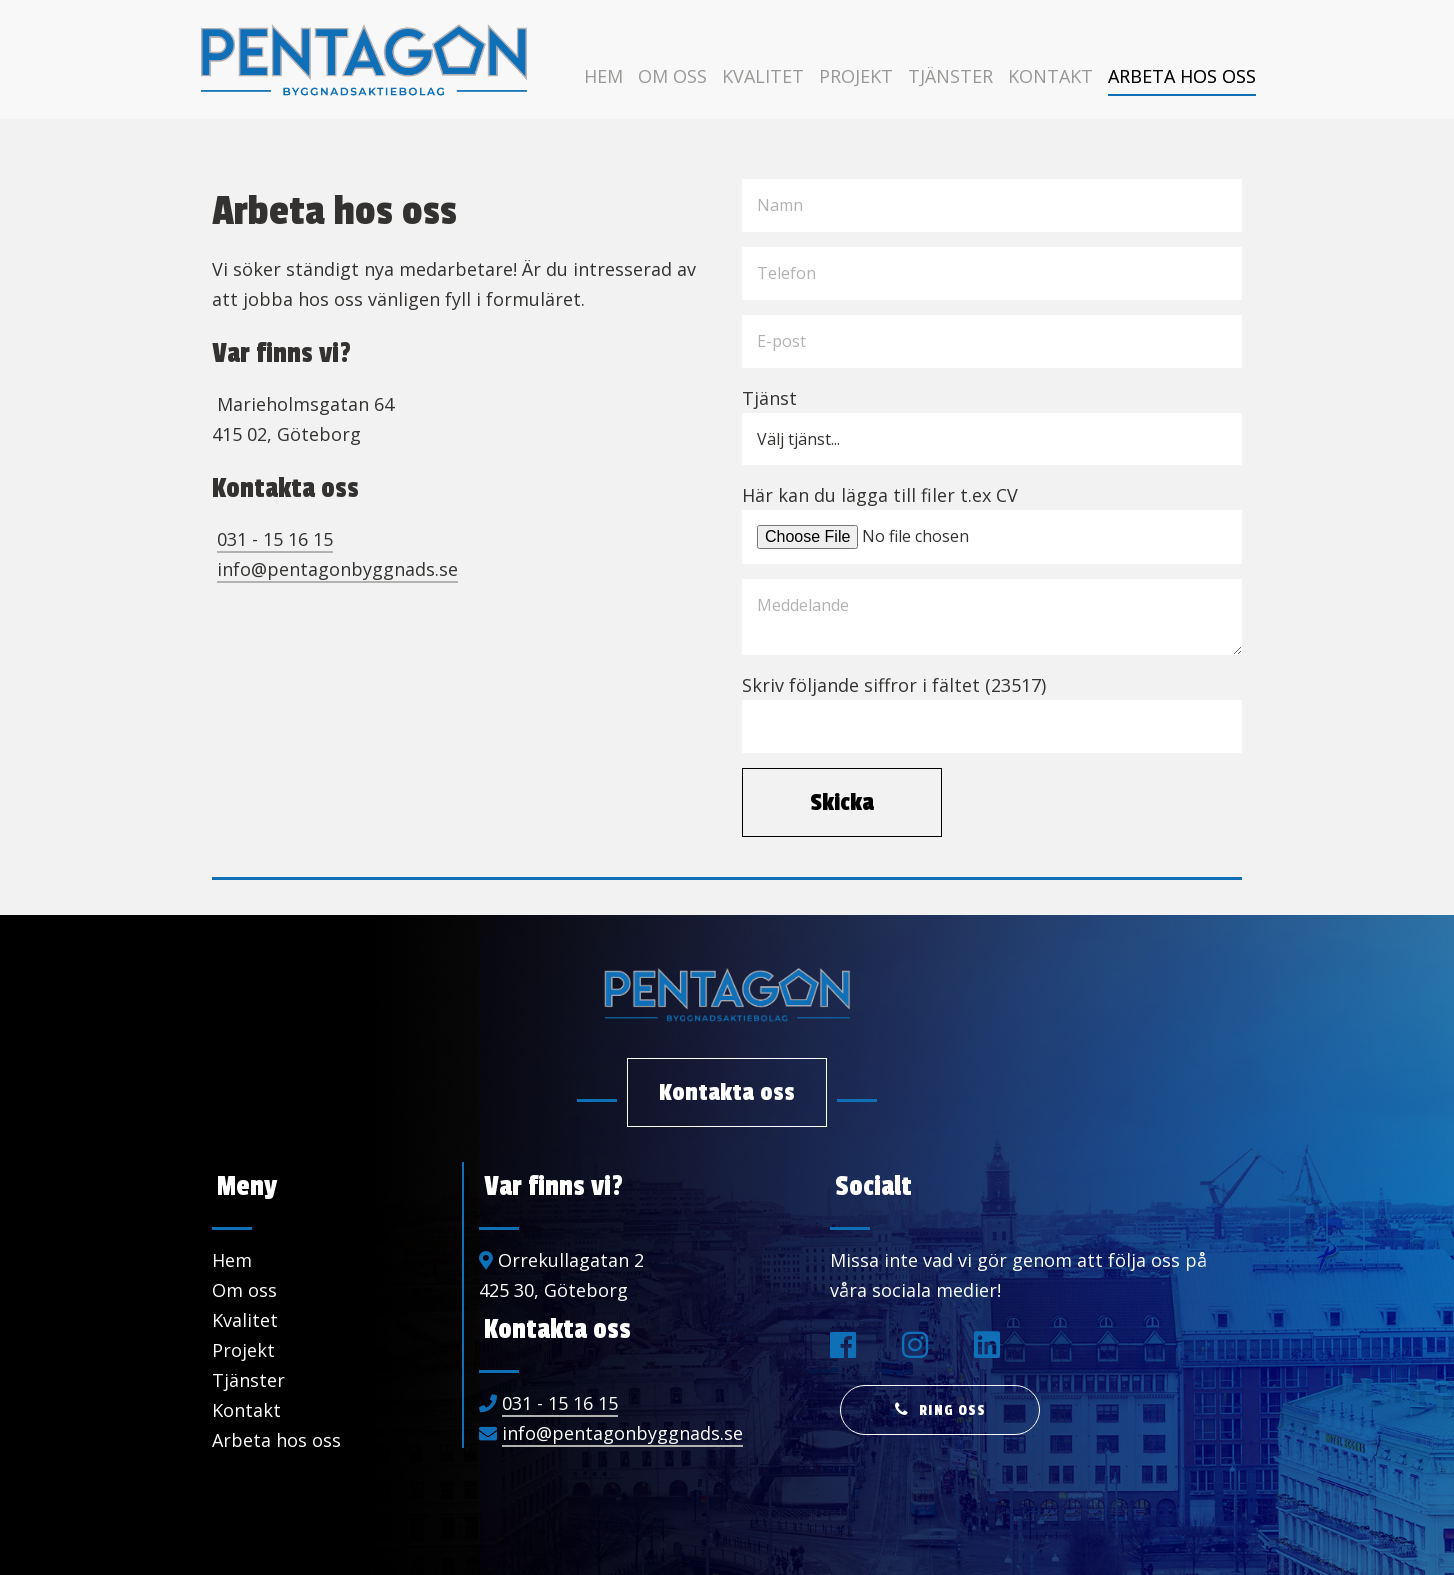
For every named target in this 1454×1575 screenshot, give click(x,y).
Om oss (672, 76)
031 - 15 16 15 (275, 539)
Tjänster (950, 76)
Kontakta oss (727, 1092)
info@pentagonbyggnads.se (337, 569)
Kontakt (1050, 76)
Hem (603, 76)
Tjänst (769, 398)
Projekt (856, 76)
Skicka (842, 802)
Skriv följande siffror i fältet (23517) (894, 685)
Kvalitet (763, 76)
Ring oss (952, 1410)
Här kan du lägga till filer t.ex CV (880, 495)
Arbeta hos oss (1182, 76)
